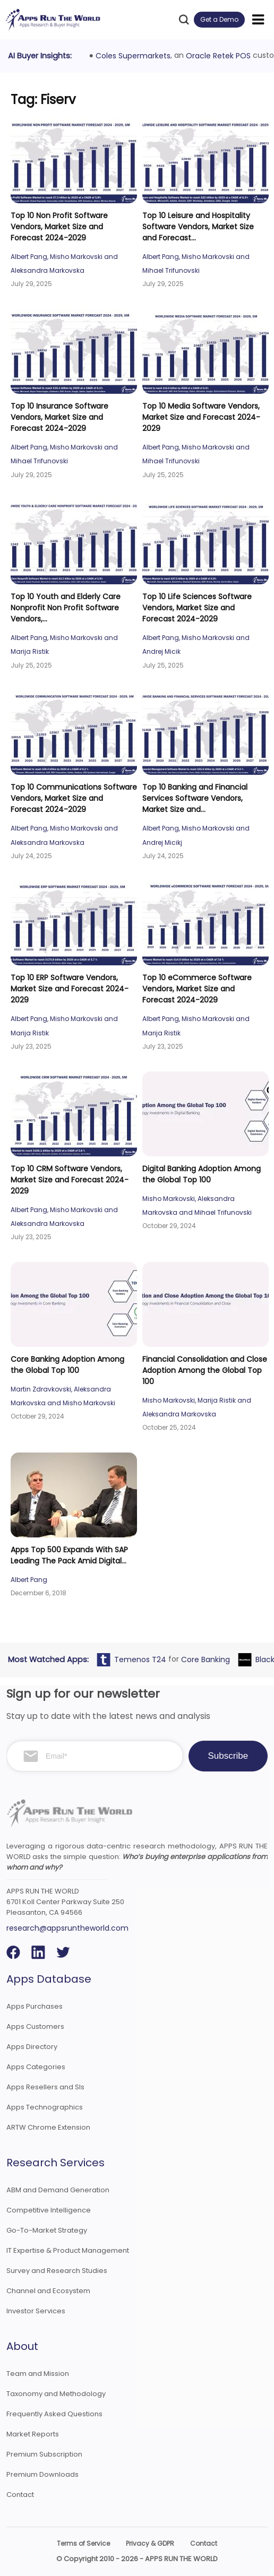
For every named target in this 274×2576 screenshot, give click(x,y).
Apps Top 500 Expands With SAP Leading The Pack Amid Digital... (69, 1555)
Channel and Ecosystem (48, 2291)
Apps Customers (35, 2026)
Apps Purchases (34, 2006)
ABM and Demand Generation (57, 2190)
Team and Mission (37, 2373)
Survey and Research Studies (56, 2271)
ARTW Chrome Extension (48, 2127)
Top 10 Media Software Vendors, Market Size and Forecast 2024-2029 (201, 417)
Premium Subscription (44, 2454)
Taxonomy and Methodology (56, 2394)
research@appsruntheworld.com (67, 1928)
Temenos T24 (142, 1659)
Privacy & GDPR (150, 2543)
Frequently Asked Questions (54, 2414)
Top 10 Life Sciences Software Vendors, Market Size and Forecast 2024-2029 (197, 607)
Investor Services (35, 2311)
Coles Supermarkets (133, 55)
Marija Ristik (30, 651)
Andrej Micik (161, 651)
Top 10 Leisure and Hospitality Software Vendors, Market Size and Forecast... (198, 226)
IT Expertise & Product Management (67, 2250)
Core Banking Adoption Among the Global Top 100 (67, 1365)
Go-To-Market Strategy (46, 2230)
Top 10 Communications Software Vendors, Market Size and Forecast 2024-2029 (74, 798)
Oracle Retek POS (218, 55)
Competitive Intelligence (48, 2210)
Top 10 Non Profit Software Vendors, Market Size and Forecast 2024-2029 (59, 226)
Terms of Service (83, 2543)
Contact (20, 2494)
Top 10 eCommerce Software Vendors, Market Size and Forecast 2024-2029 (197, 988)
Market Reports (32, 2434)
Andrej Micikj (162, 842)
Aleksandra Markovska (47, 270)
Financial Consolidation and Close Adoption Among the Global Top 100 (204, 1370)
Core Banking (207, 1659)
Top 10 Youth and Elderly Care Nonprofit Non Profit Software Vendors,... (66, 607)
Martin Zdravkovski (41, 1389)
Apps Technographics (44, 2107)
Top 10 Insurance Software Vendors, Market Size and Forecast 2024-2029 (59, 417)
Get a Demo (219, 19)
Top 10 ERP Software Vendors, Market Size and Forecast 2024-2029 (70, 988)
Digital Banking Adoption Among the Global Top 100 (201, 1174)
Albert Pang (29, 256)
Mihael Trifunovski (171, 270)
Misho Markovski (76, 256)
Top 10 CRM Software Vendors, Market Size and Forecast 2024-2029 (70, 1179)
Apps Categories (35, 2067)
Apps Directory (31, 2047)
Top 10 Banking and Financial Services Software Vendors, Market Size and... (194, 798)
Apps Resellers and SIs (45, 2087)
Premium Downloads (42, 2474)
